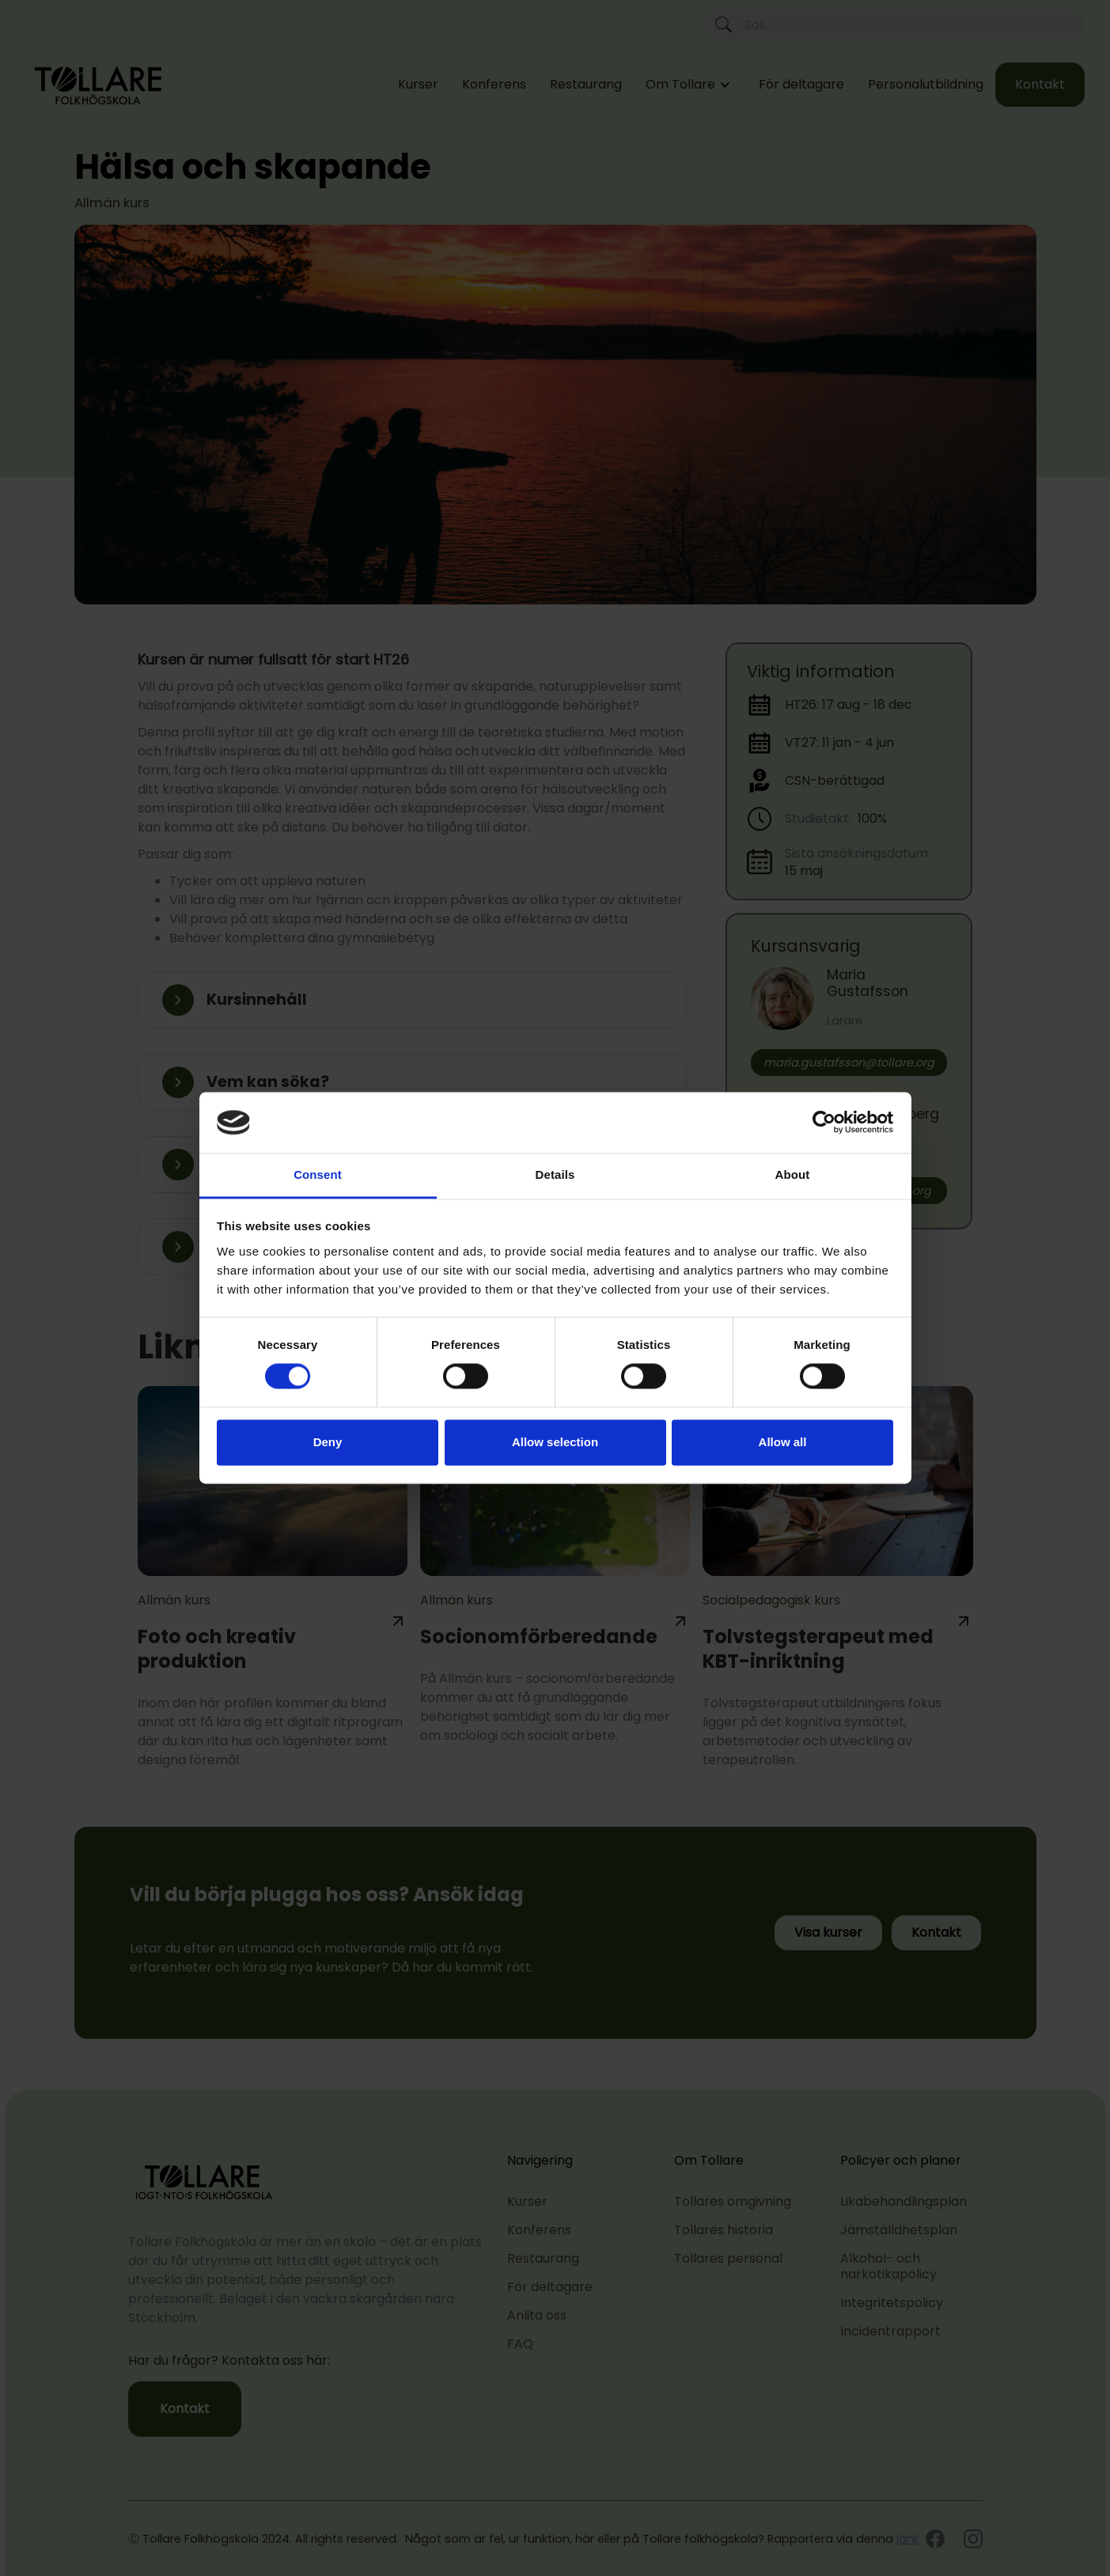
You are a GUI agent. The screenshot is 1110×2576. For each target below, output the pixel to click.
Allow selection (555, 1442)
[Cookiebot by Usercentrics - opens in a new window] (824, 1123)
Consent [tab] (318, 1174)
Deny (328, 1442)
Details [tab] (555, 1174)
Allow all (783, 1442)
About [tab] (792, 1174)
